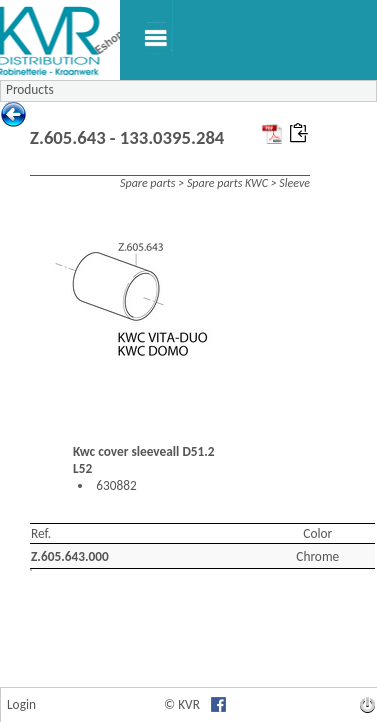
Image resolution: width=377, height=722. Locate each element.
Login (21, 704)
